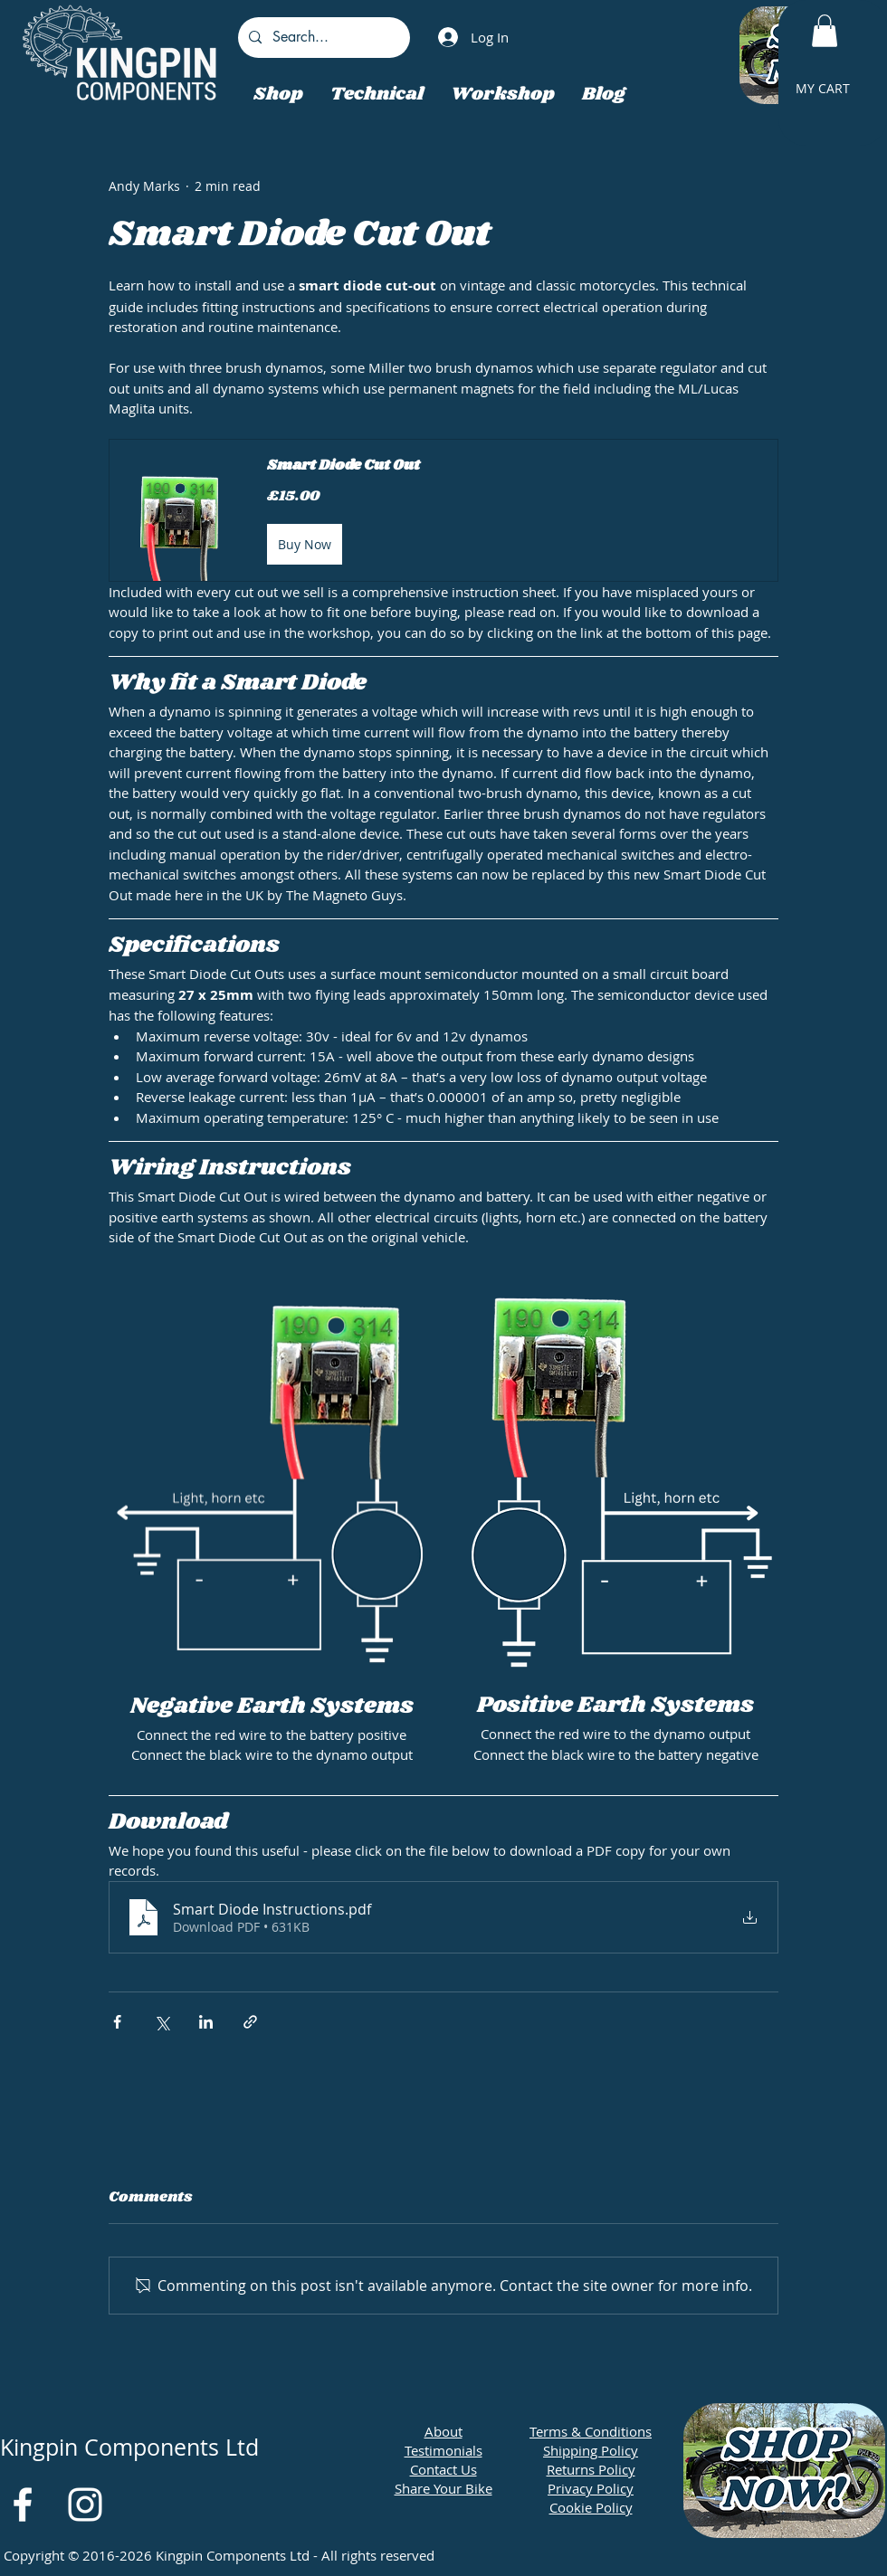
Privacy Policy (591, 2488)
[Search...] (322, 37)
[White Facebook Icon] (22, 2504)
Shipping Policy (590, 2450)
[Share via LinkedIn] (206, 2021)
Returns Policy (591, 2469)
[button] (824, 30)
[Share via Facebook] (117, 2021)
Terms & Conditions (590, 2431)
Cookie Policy (591, 2507)
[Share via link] (250, 2021)
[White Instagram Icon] (85, 2504)
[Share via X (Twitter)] (161, 2021)
